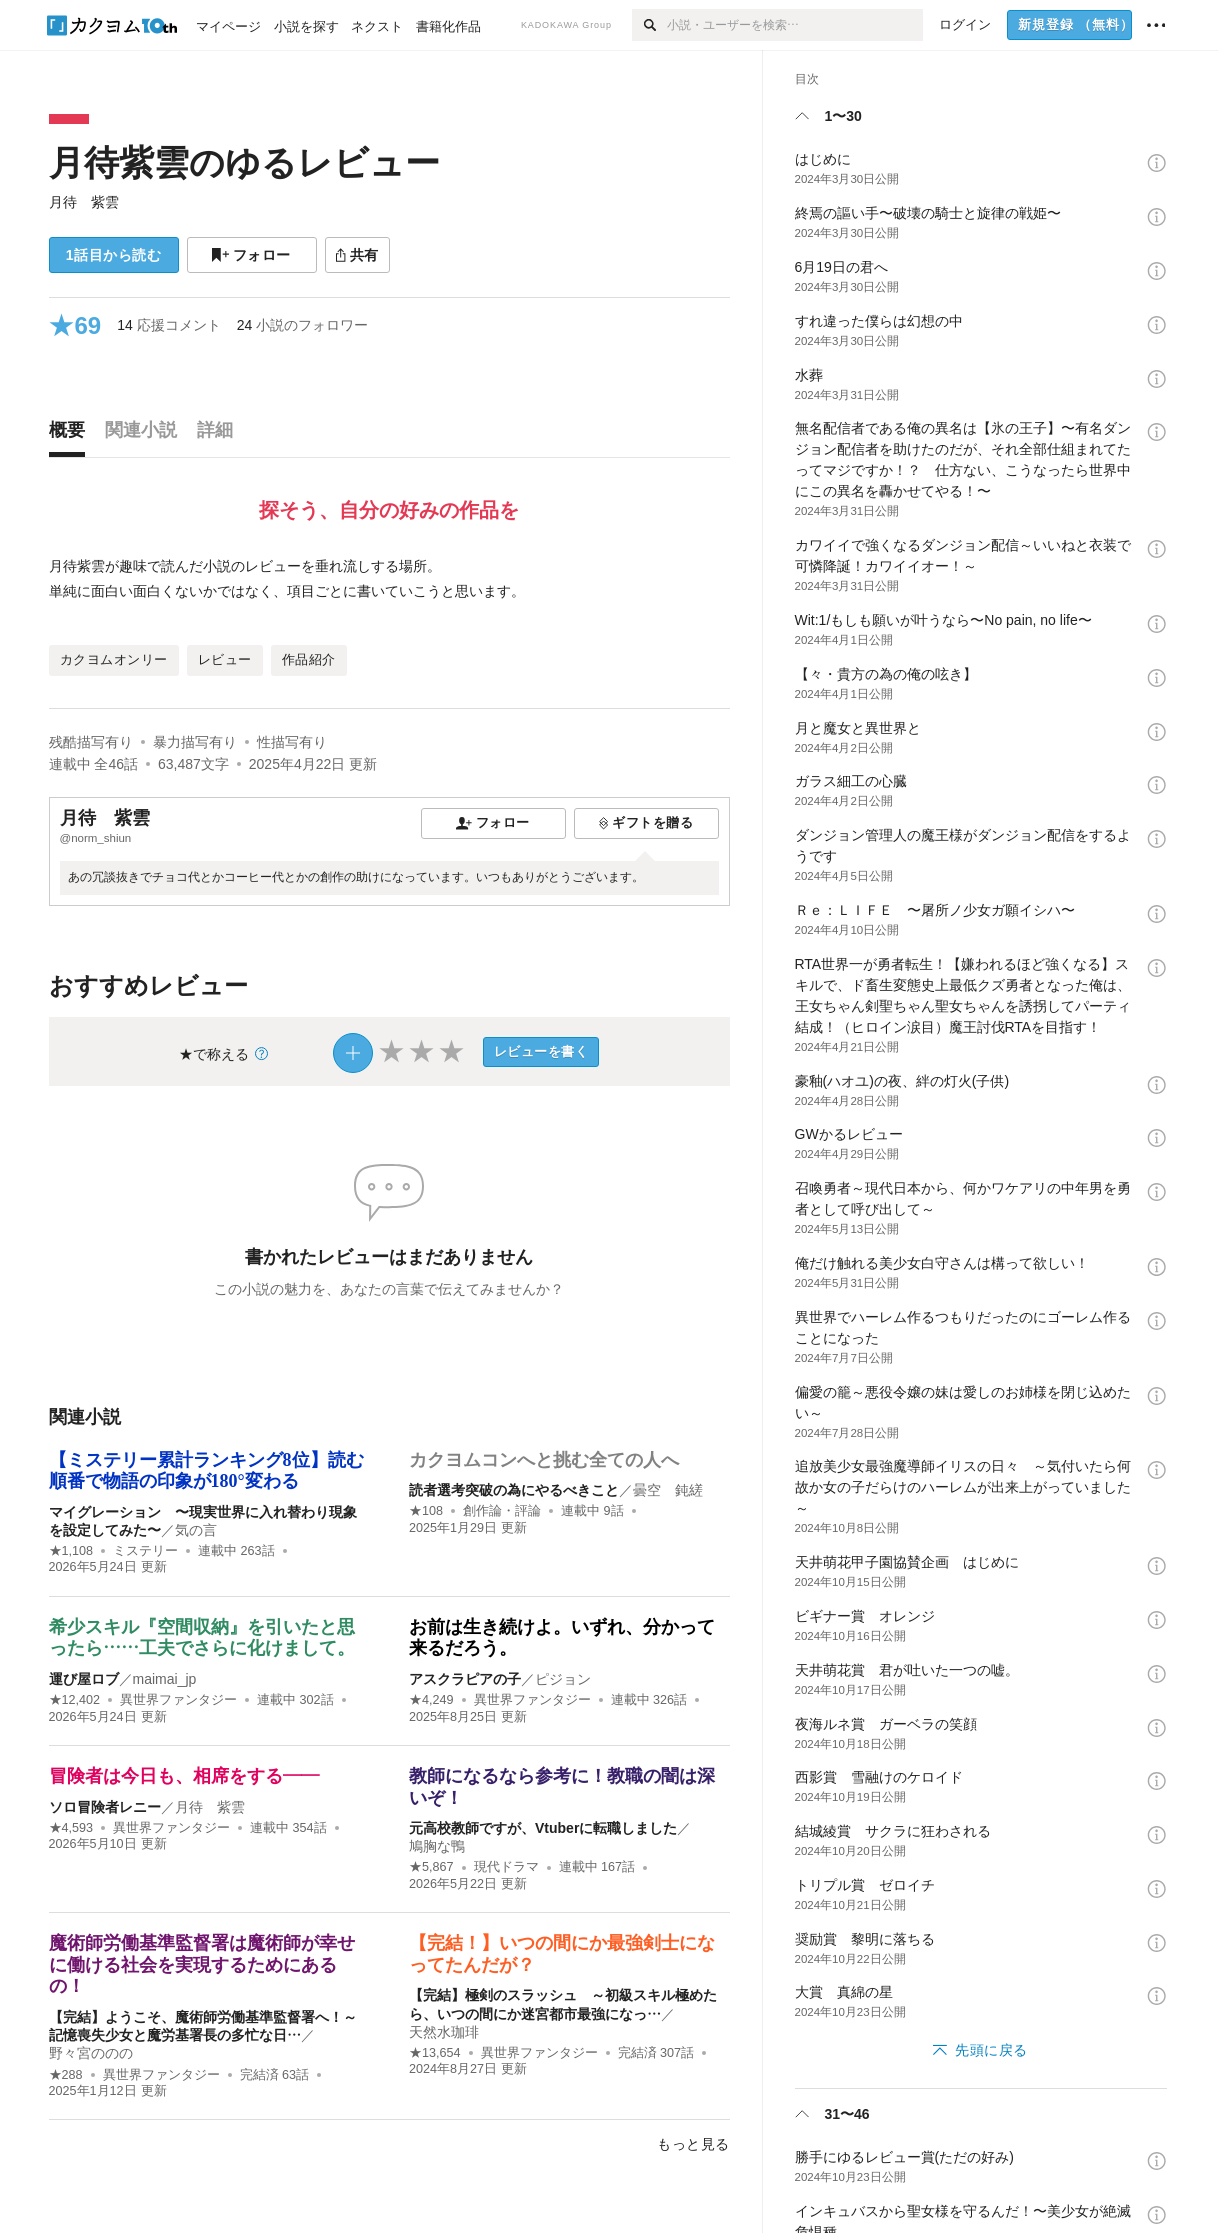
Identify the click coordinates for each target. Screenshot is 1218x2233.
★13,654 (435, 2053)
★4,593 (71, 1828)
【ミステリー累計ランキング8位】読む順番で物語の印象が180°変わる (206, 1471)
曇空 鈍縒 (668, 1490)
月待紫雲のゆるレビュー (244, 162)
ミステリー (145, 1551)
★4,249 (431, 1700)
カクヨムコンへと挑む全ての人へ (544, 1460)
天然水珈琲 (444, 2032)
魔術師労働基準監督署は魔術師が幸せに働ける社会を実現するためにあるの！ (202, 1964)
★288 (66, 2075)
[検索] (649, 25)
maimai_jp (165, 1679)
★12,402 (75, 1700)
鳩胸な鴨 (437, 1846)
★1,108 (71, 1551)
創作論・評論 (502, 1511)
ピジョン (563, 1679)
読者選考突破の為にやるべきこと (514, 1490)
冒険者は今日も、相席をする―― (184, 1776)
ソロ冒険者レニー (105, 1807)
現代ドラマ (506, 1867)
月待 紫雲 (84, 202)
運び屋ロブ (84, 1679)
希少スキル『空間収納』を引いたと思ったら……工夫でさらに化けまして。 (202, 1638)
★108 (426, 1511)
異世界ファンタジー (178, 1700)
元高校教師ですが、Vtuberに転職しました (543, 1828)
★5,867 (431, 1867)
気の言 (196, 1530)
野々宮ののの (91, 2053)
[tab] (72, 435)
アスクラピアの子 (465, 1679)
